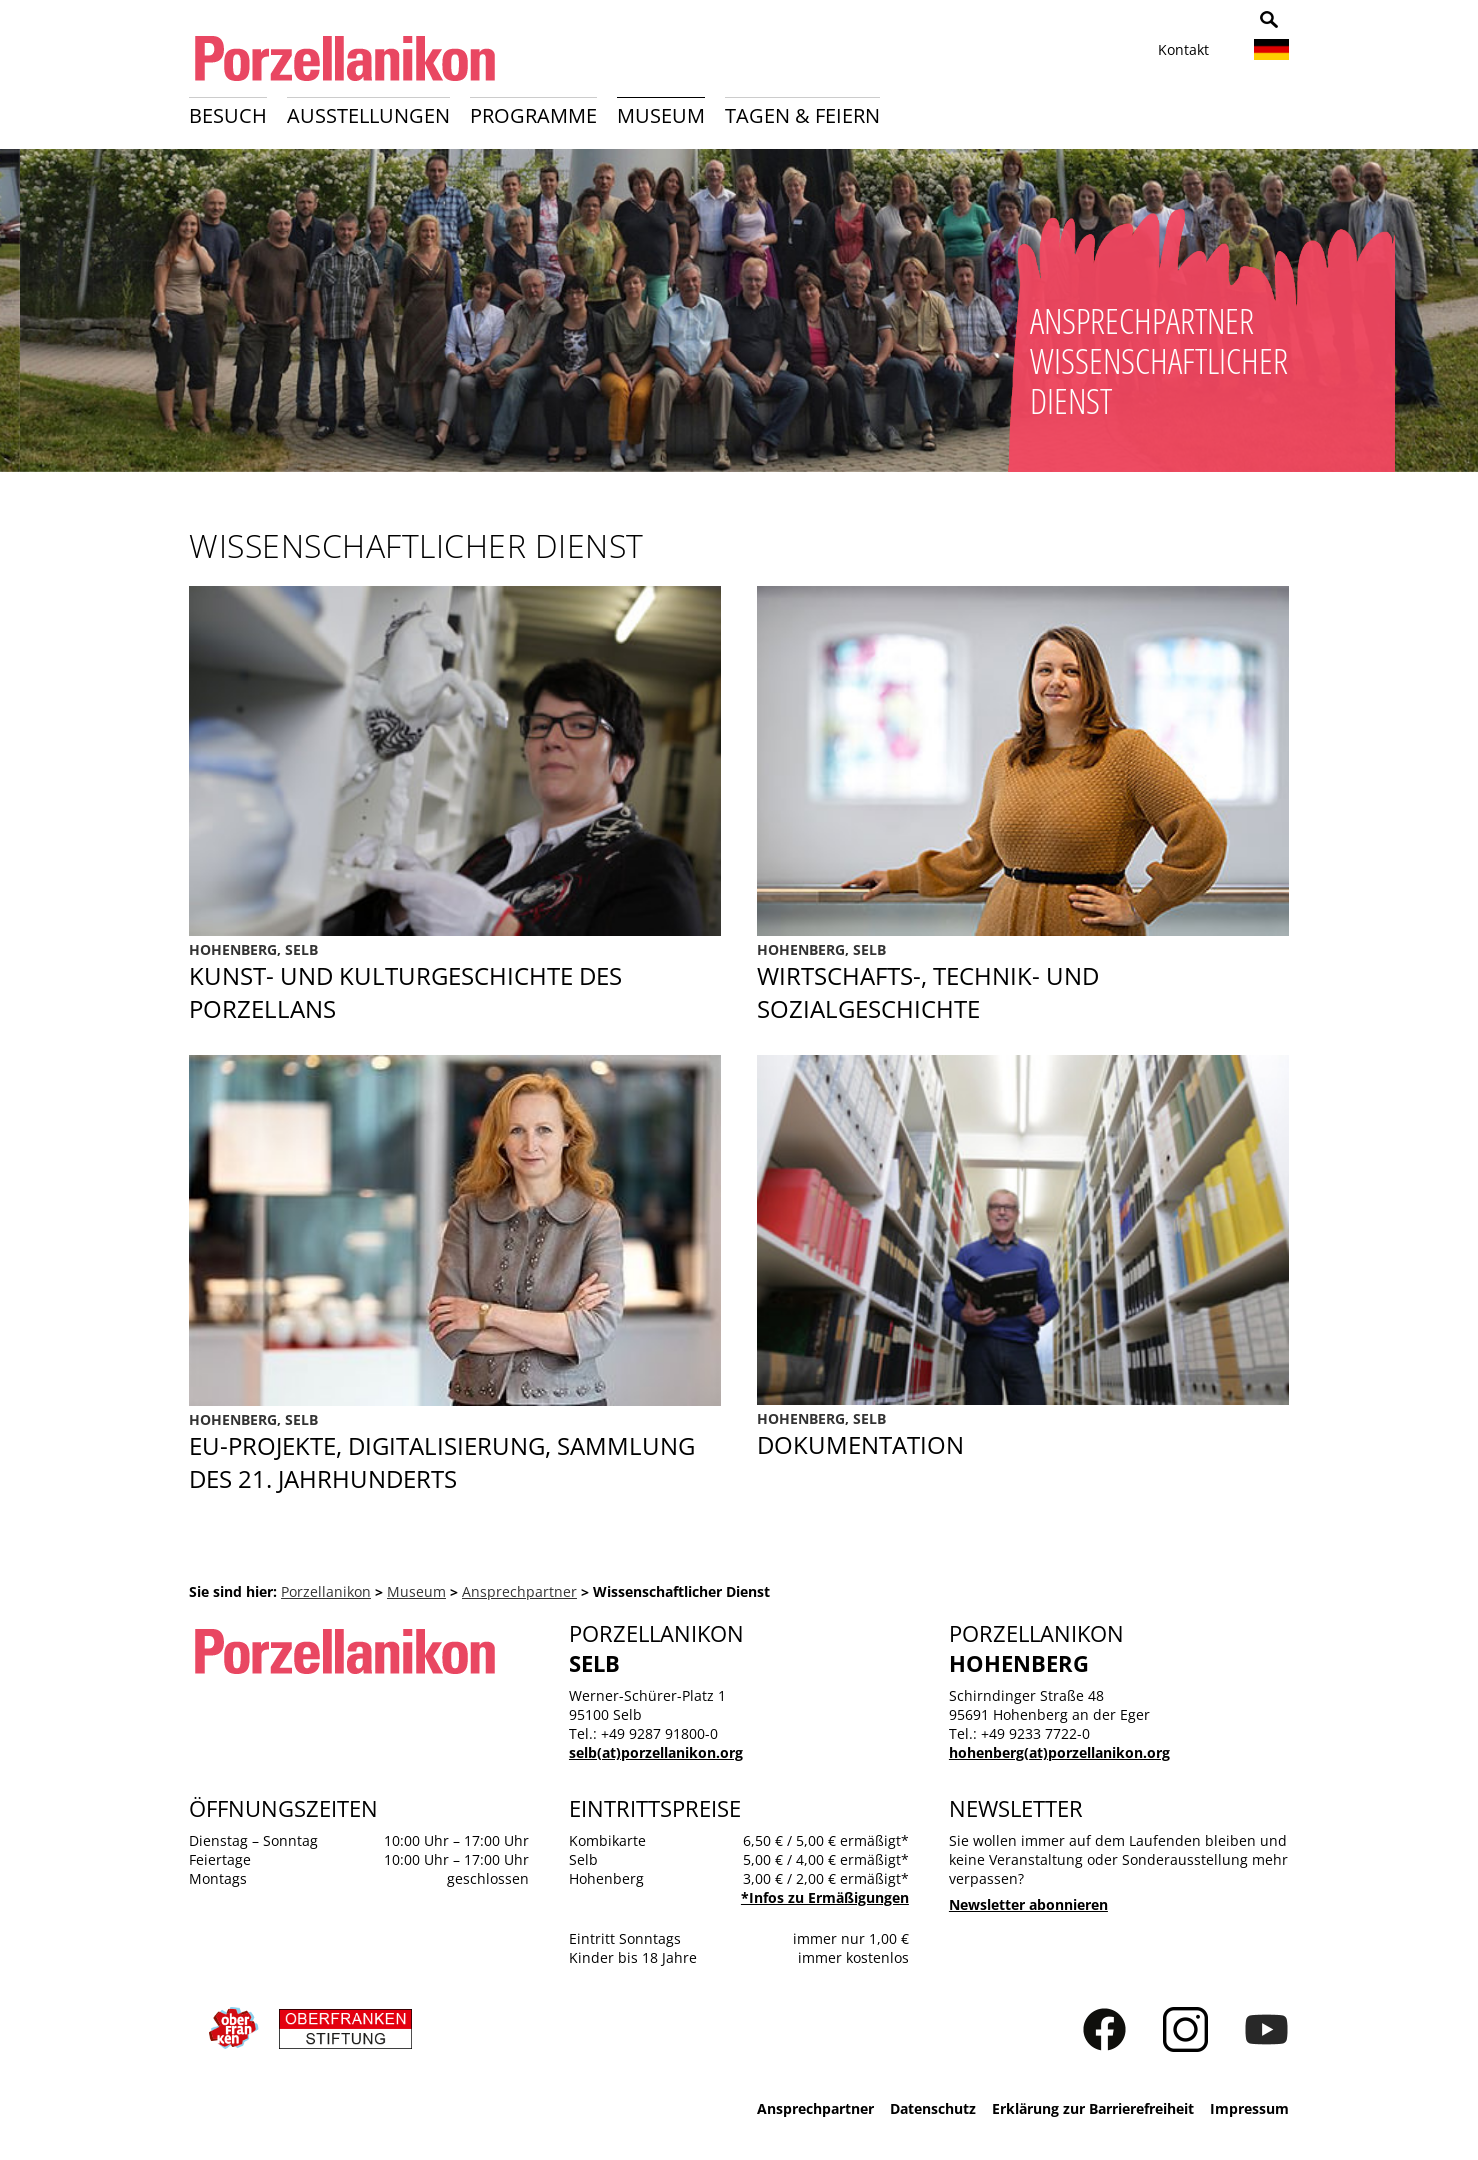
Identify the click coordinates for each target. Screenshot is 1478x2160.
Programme (533, 115)
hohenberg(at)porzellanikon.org (1059, 1752)
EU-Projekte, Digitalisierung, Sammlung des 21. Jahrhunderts (455, 1452)
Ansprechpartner (519, 1591)
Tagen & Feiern (802, 115)
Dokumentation (1023, 1435)
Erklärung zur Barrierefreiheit (1093, 2108)
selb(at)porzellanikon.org (656, 1752)
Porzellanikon (326, 1591)
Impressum (1249, 2108)
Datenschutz (933, 2108)
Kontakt (1183, 49)
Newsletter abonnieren (1028, 1904)
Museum (661, 115)
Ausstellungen (368, 115)
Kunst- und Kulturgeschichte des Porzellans (455, 982)
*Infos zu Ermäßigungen (825, 1897)
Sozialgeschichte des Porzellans (1023, 982)
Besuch (228, 115)
